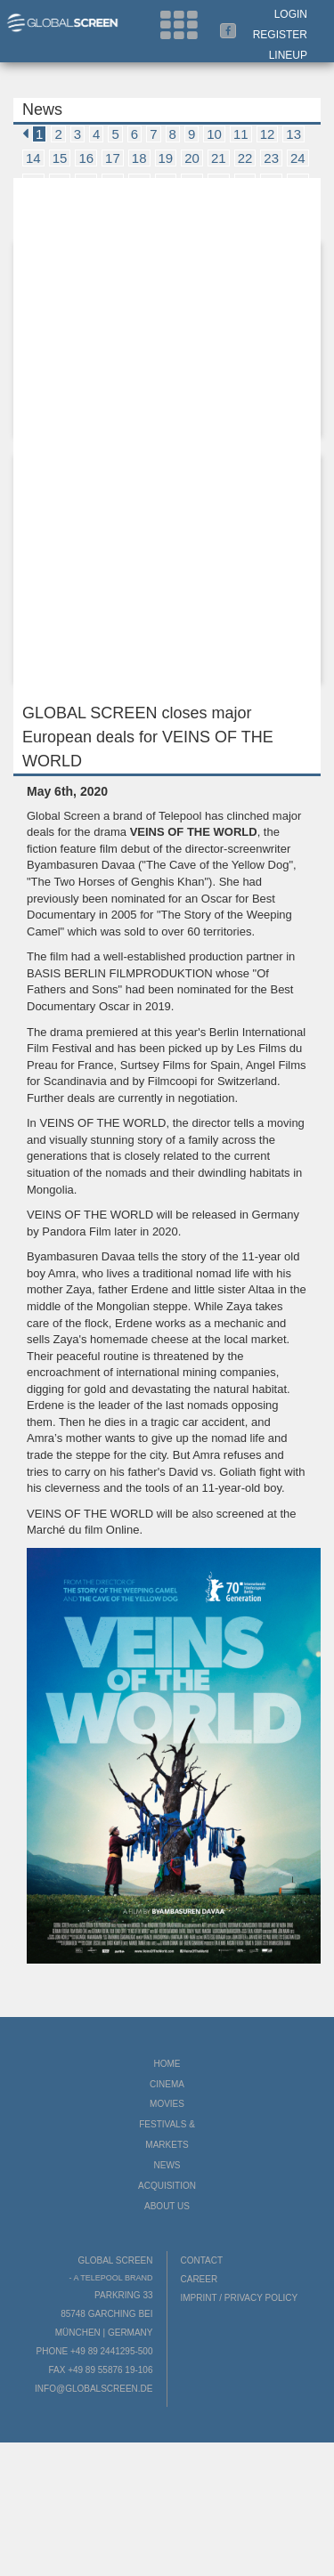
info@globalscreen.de (93, 2389)
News (167, 2165)
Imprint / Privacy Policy (239, 2298)
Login (290, 14)
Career (199, 2279)
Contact (202, 2260)
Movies (167, 2104)
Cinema (167, 2084)
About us (167, 2206)
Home (167, 2064)
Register (280, 34)
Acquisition (167, 2186)
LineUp (288, 55)
